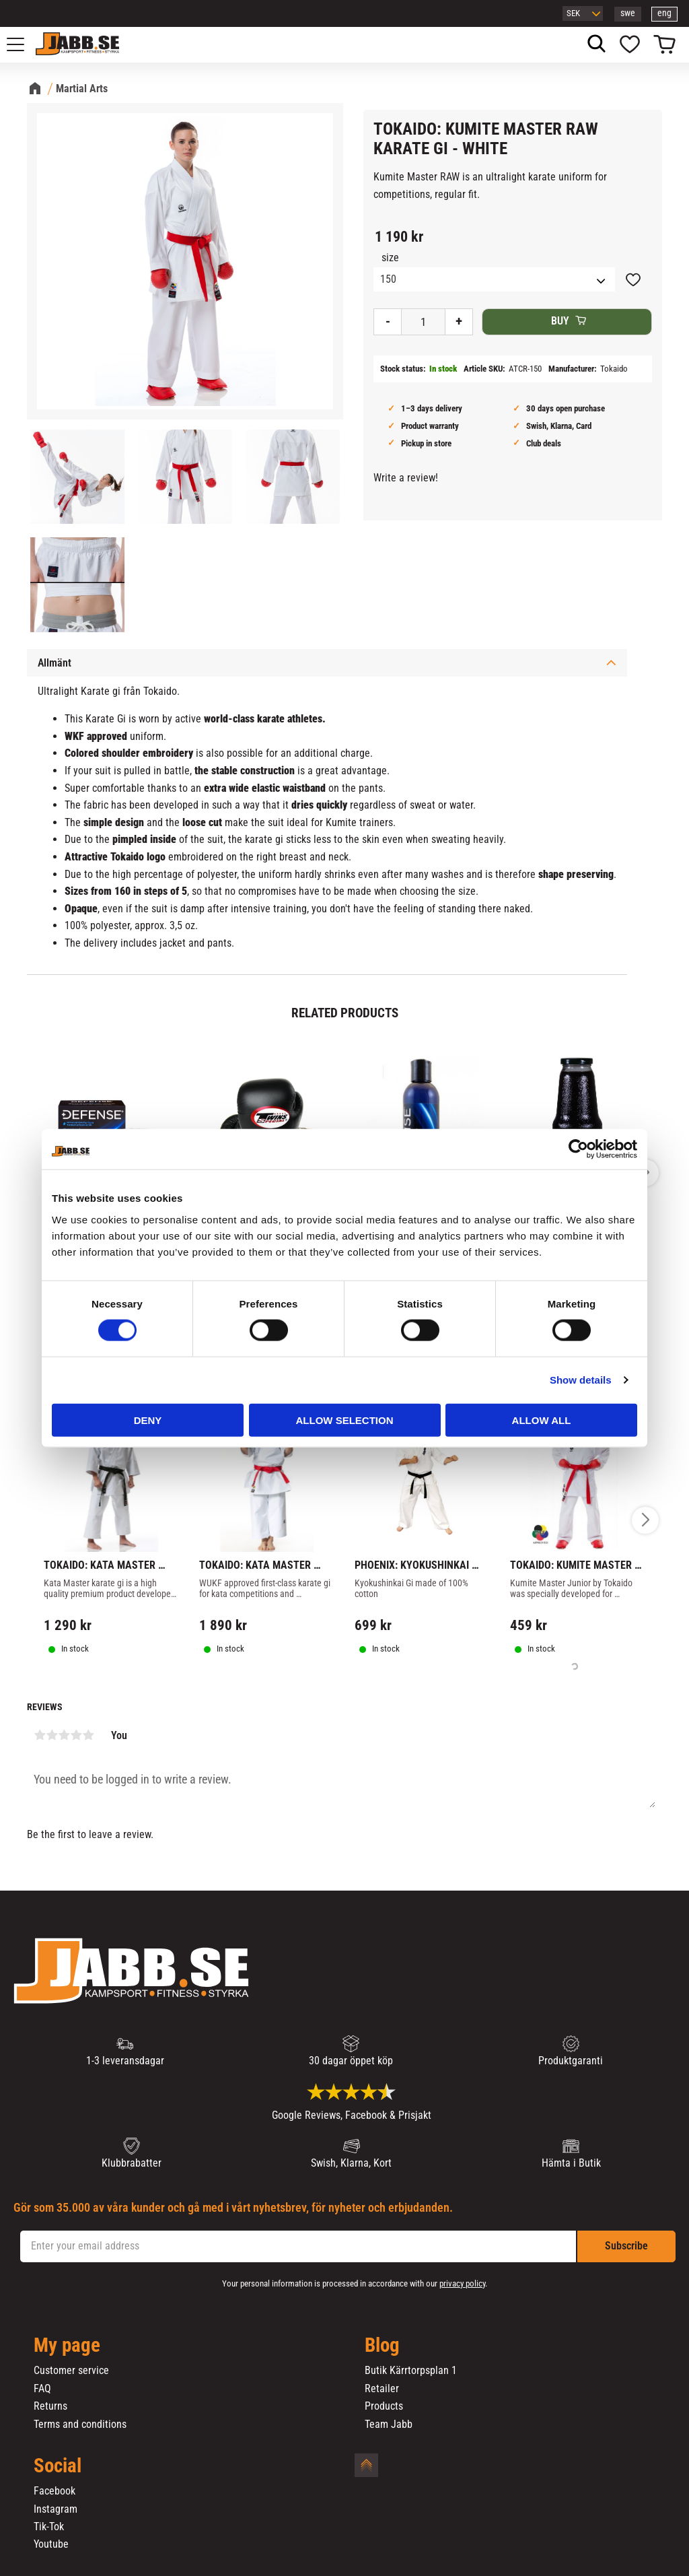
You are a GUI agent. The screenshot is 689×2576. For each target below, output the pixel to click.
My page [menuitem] (67, 2346)
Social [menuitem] (57, 2466)
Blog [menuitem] (382, 2346)
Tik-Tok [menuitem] (49, 2527)
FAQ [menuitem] (42, 2389)
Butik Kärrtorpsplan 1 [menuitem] (411, 2371)
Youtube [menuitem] (51, 2544)
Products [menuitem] (384, 2406)
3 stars (64, 1735)
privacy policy (462, 2283)
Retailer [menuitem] (382, 2389)
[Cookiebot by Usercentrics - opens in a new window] (578, 1149)
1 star (40, 1735)
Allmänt (54, 662)
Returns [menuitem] (50, 2406)
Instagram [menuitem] (55, 2509)
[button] (23, 44)
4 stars (76, 1735)
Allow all (541, 1419)
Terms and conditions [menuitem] (80, 2424)
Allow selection (345, 1419)
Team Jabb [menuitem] (388, 2424)
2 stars (52, 1735)
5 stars (88, 1735)
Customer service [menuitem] (71, 2371)
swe (627, 13)
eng (664, 13)
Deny (148, 1419)
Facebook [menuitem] (54, 2491)
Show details (581, 1380)
